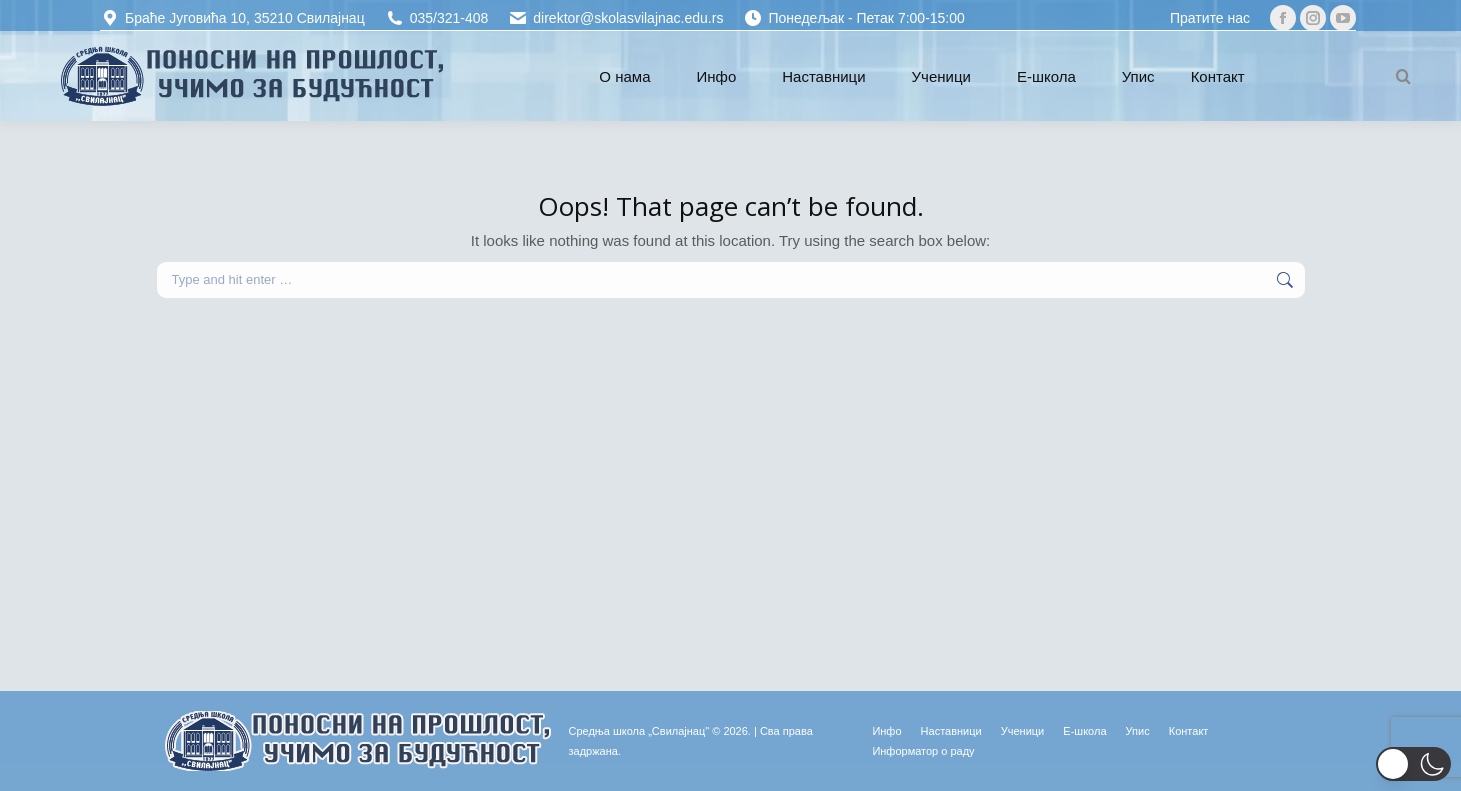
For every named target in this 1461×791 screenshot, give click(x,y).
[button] (1413, 764)
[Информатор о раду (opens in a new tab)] (923, 751)
